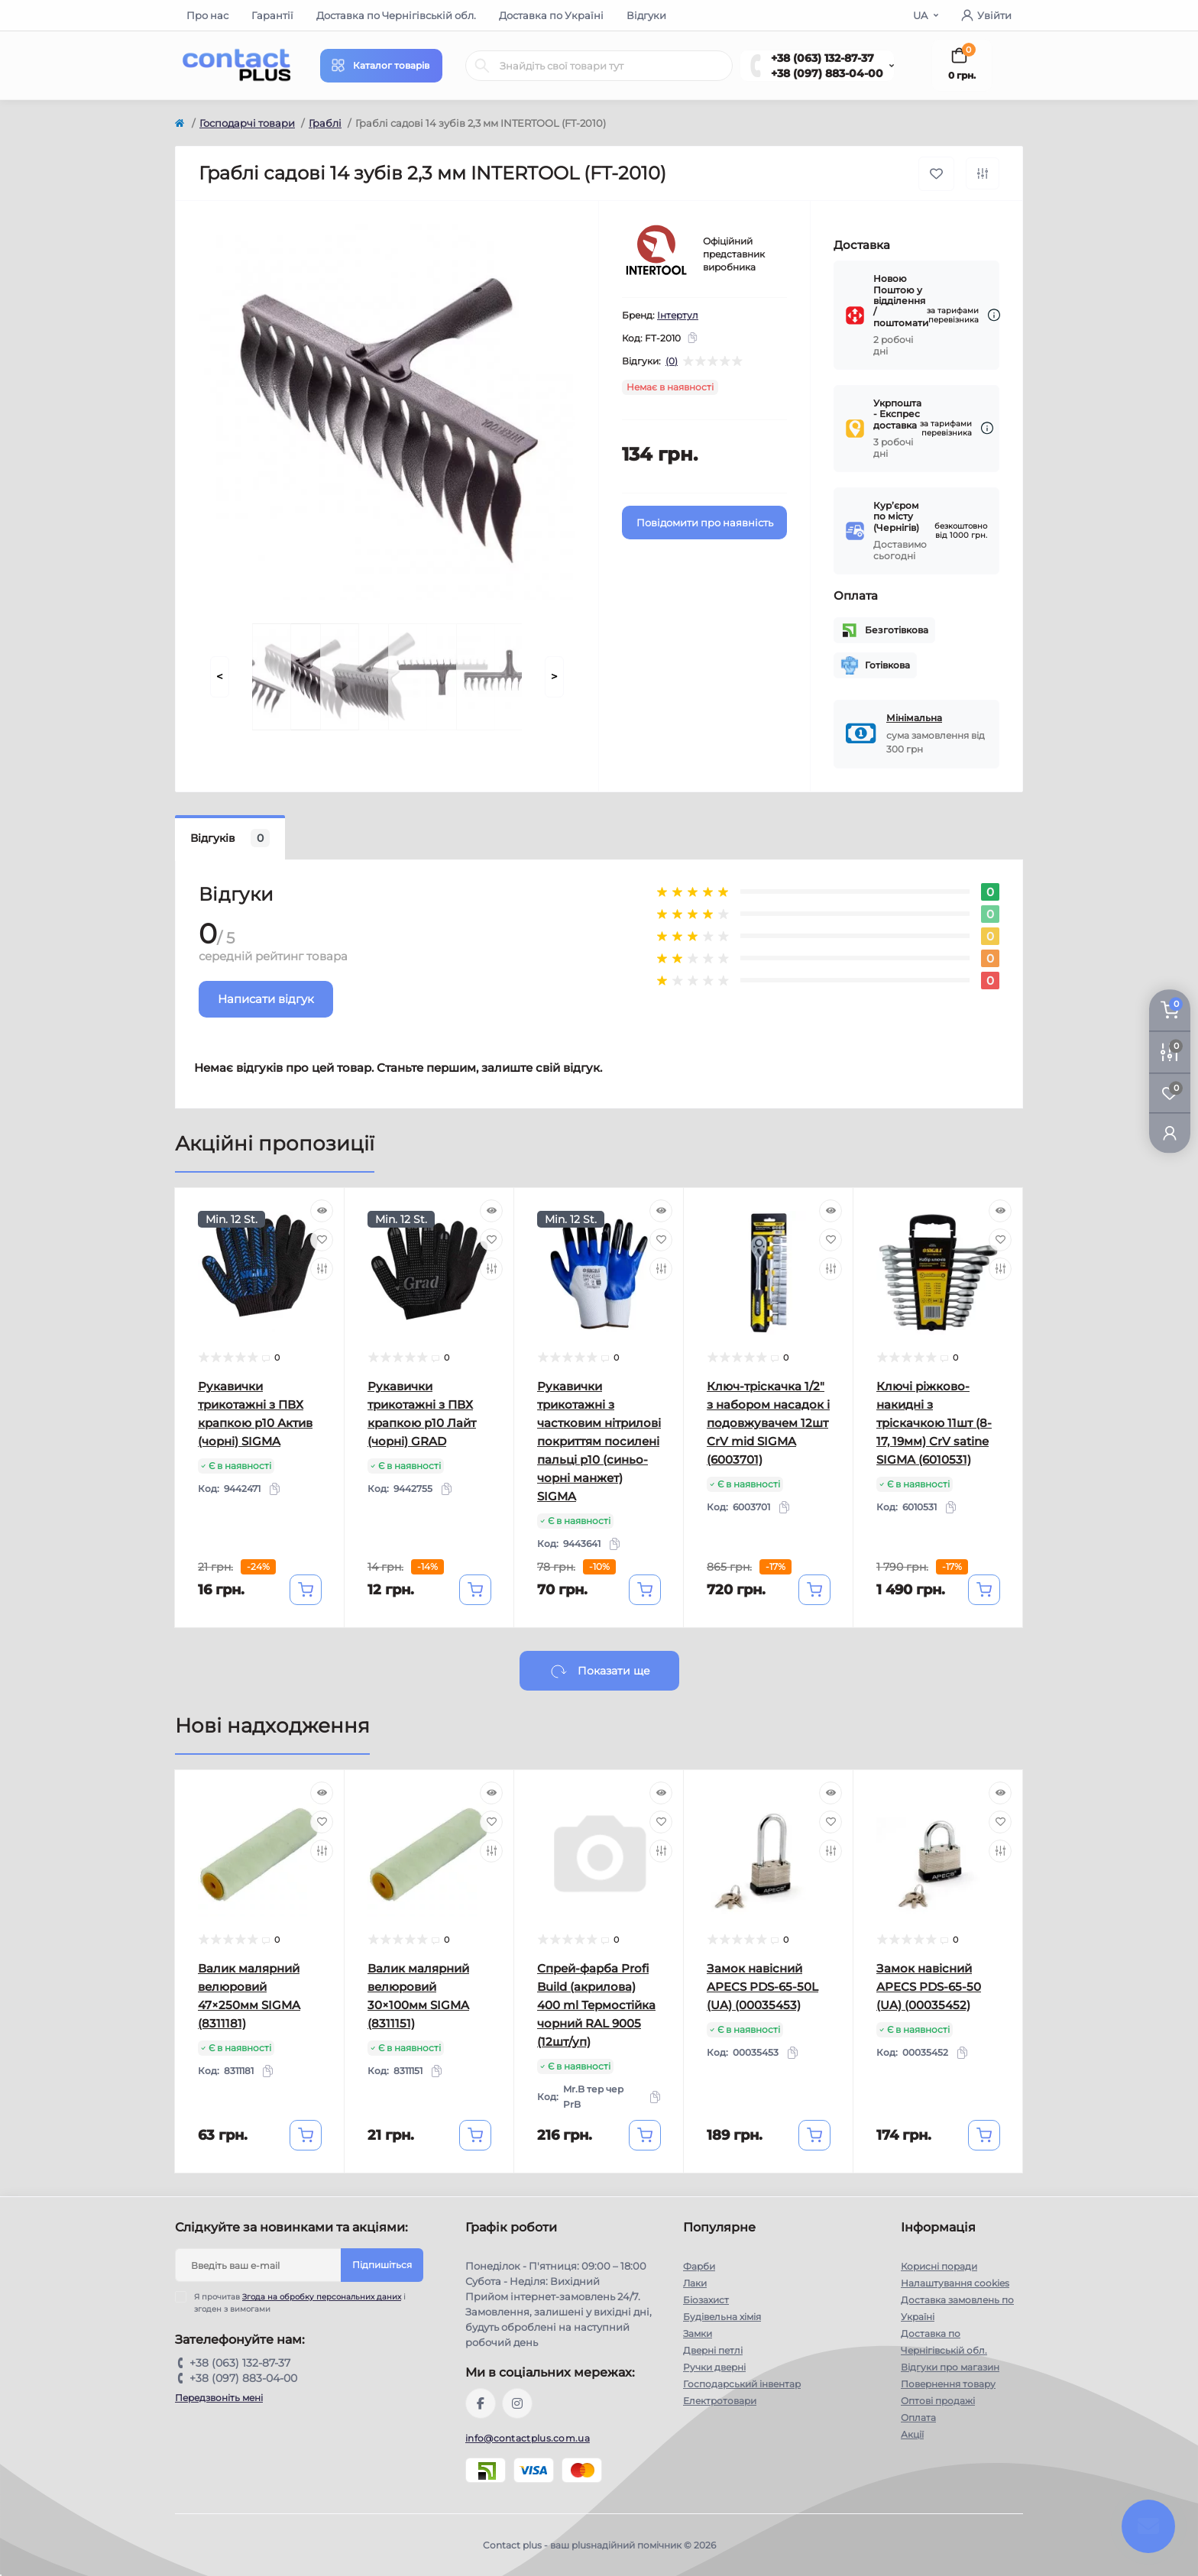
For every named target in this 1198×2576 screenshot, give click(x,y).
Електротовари (719, 2400)
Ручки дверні (714, 2367)
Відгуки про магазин (950, 2367)
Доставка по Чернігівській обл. (396, 15)
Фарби (699, 2266)
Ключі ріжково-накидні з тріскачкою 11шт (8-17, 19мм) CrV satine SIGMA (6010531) (934, 1423)
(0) (671, 361)
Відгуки (646, 15)
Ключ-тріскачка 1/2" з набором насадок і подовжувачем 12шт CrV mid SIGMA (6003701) (768, 1423)
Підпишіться (382, 2264)
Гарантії (272, 15)
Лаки (695, 2283)
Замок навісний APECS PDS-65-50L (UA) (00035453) (762, 1986)
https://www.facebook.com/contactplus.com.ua (480, 2403)
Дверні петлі (713, 2350)
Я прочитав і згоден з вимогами (300, 2302)
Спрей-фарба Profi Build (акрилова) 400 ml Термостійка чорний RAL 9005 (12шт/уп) (596, 2005)
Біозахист (706, 2300)
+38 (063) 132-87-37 (822, 58)
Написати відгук (266, 999)
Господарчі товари (247, 123)
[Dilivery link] (994, 315)
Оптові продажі (938, 2400)
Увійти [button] (986, 15)
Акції (912, 2434)
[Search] (482, 65)
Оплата (918, 2417)
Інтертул (677, 315)
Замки (697, 2333)
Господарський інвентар (742, 2384)
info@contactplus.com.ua (527, 2438)
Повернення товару (948, 2384)
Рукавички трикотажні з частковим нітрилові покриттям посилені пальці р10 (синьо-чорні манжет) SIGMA (599, 1441)
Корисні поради (939, 2266)
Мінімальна (914, 717)
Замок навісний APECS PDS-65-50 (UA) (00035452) (928, 1986)
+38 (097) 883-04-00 (827, 73)
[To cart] (306, 1589)
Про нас (207, 15)
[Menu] (381, 66)
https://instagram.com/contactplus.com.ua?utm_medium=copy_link (517, 2403)
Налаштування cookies (955, 2283)
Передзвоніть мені (219, 2397)
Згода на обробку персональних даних (321, 2297)
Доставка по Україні (551, 15)
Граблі (325, 123)
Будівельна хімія (722, 2316)
